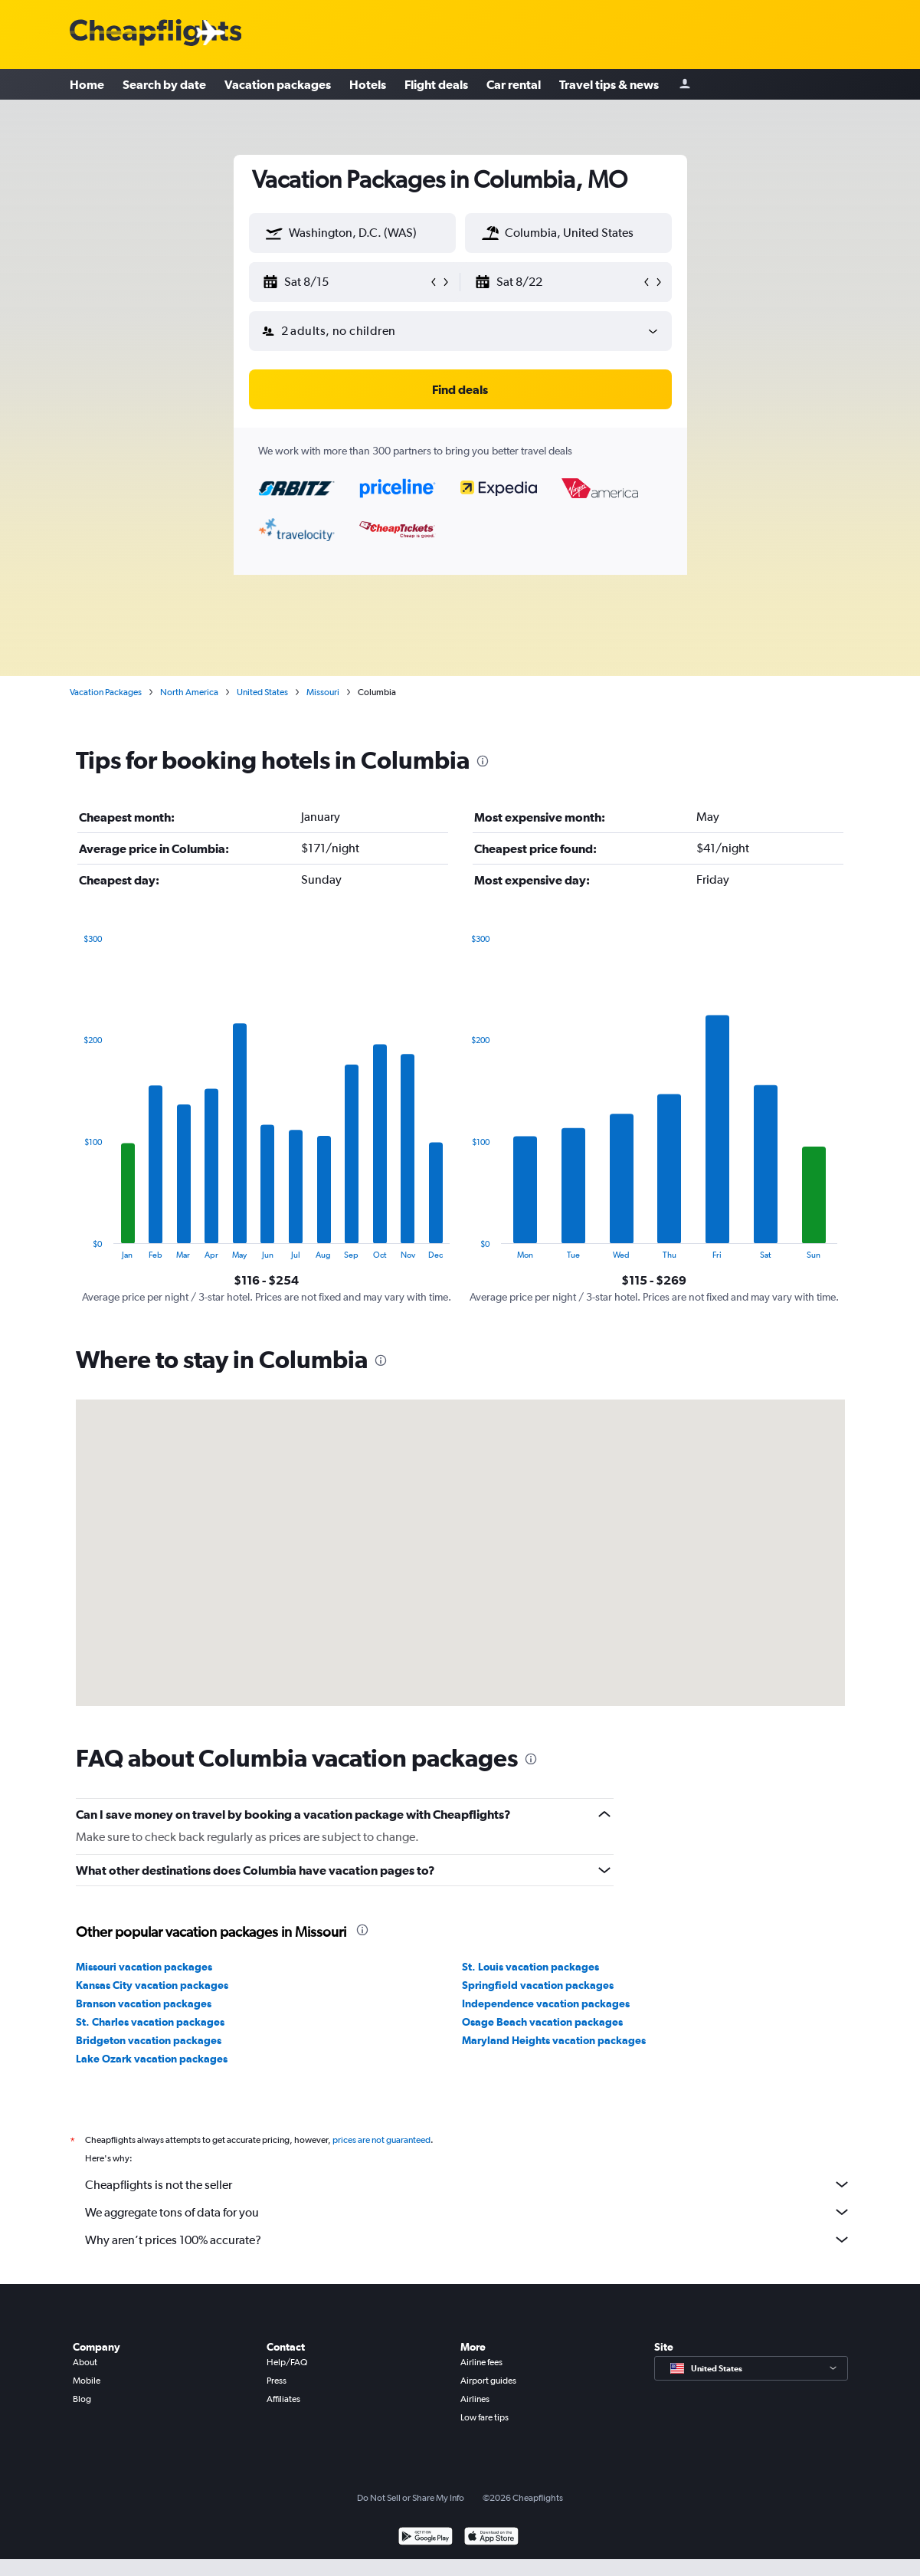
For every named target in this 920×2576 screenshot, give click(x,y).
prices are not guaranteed (381, 2140)
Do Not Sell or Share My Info (410, 2497)
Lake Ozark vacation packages (152, 2059)
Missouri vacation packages (144, 1967)
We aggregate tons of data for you (468, 2212)
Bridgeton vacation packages (148, 2040)
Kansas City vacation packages (152, 1985)
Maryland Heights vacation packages (554, 2040)
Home (87, 84)
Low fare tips (484, 2417)
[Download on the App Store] (491, 2538)
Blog (82, 2399)
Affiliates (283, 2399)
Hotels (367, 84)
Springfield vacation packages (538, 1985)
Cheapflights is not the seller (468, 2184)
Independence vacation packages (546, 2003)
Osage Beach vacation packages (542, 2022)
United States (262, 692)
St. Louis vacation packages (530, 1967)
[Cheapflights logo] (155, 33)
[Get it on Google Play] (426, 2538)
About (85, 2362)
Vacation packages (277, 84)
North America (189, 692)
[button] (274, 233)
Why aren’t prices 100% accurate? (468, 2239)
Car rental (513, 84)
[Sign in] (685, 85)
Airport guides (488, 2380)
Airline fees (481, 2362)
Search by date (164, 84)
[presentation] (482, 761)
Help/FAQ (287, 2362)
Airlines (474, 2399)
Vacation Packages (106, 692)
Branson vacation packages (143, 2003)
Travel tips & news (609, 84)
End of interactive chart (76, 1247)
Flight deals (436, 84)
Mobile (86, 2380)
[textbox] (352, 233)
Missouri (322, 692)
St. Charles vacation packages (150, 2022)
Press (276, 2380)
